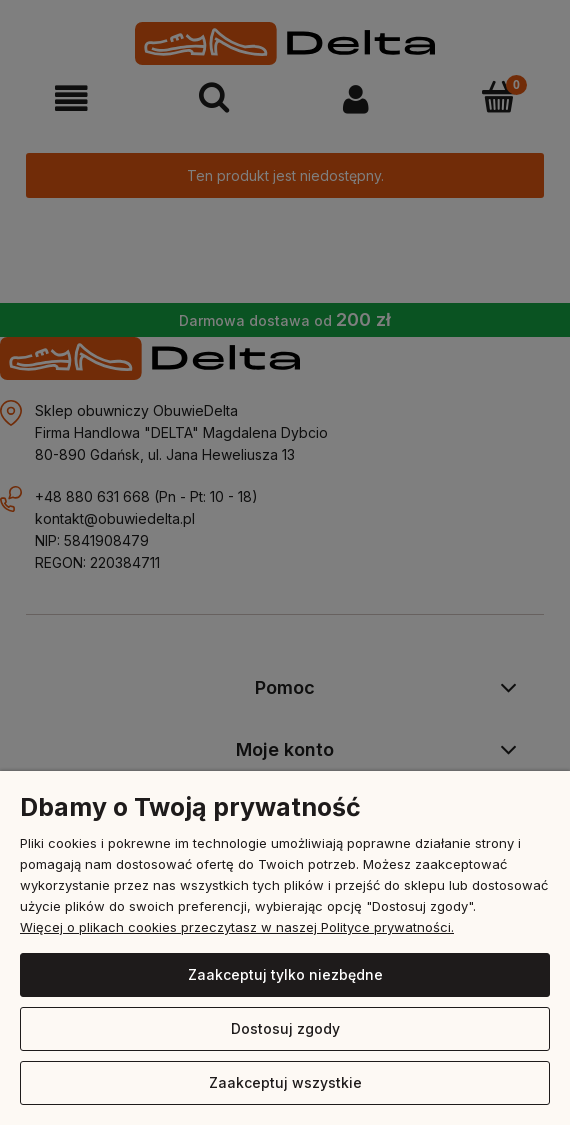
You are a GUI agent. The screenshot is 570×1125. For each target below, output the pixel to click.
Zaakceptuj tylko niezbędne (285, 974)
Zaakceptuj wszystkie (285, 1082)
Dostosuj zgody (285, 1028)
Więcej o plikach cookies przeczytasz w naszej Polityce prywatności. (237, 927)
